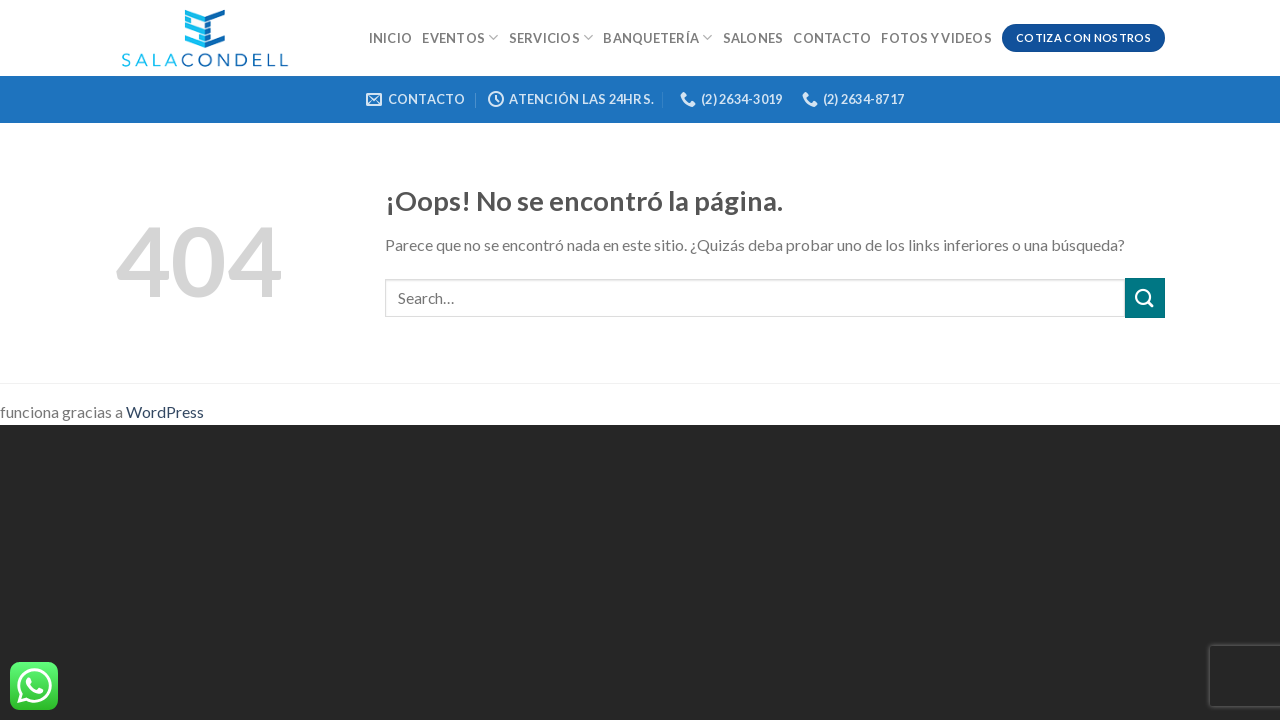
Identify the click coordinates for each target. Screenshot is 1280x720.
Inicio (391, 38)
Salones (753, 38)
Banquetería (657, 37)
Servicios (551, 37)
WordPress (165, 411)
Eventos (460, 37)
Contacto (832, 38)
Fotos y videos (936, 38)
